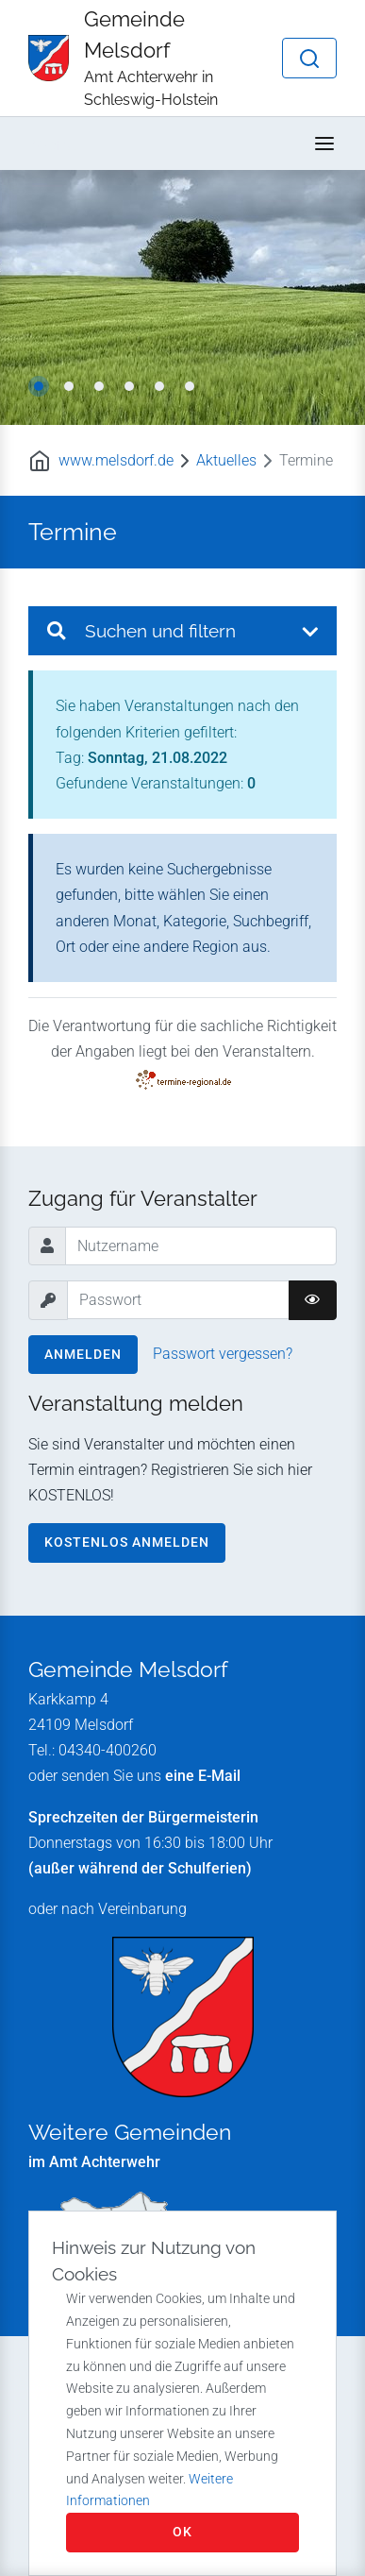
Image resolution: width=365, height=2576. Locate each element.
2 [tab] (69, 386)
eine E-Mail (203, 1776)
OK (182, 2531)
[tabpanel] (182, 297)
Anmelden (83, 1354)
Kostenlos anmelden (126, 1542)
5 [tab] (159, 386)
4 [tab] (129, 386)
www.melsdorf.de (116, 460)
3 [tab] (99, 386)
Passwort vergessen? (222, 1354)
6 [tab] (189, 386)
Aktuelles (226, 460)
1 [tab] (38, 386)
